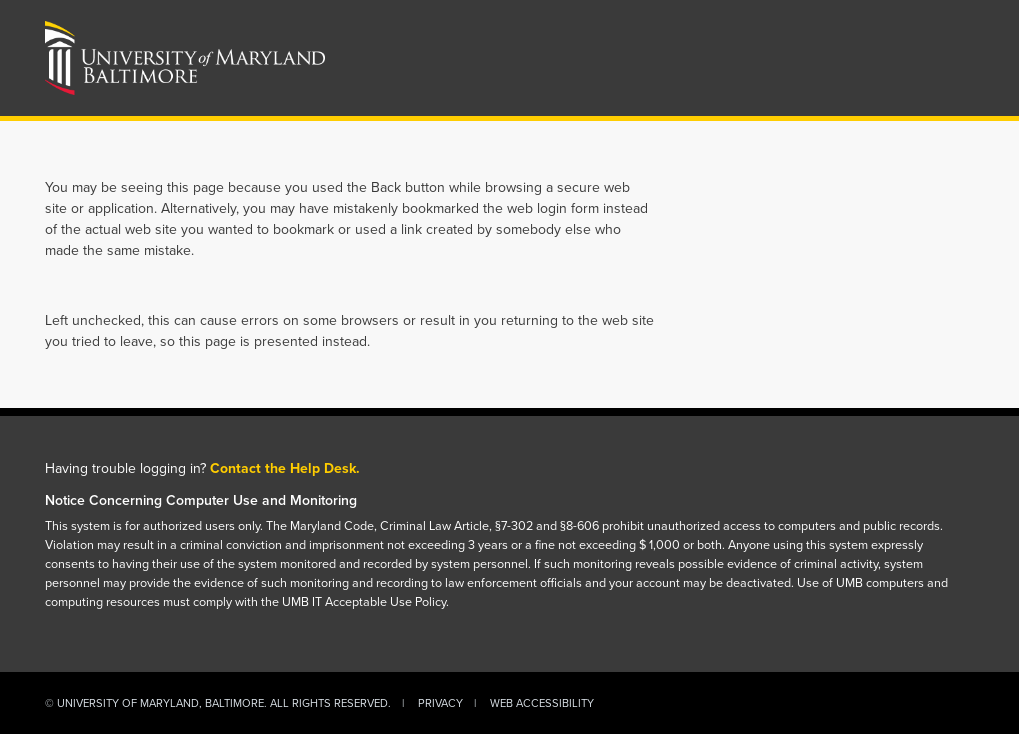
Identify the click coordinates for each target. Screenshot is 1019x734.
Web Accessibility (542, 703)
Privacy (440, 703)
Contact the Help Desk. (285, 468)
